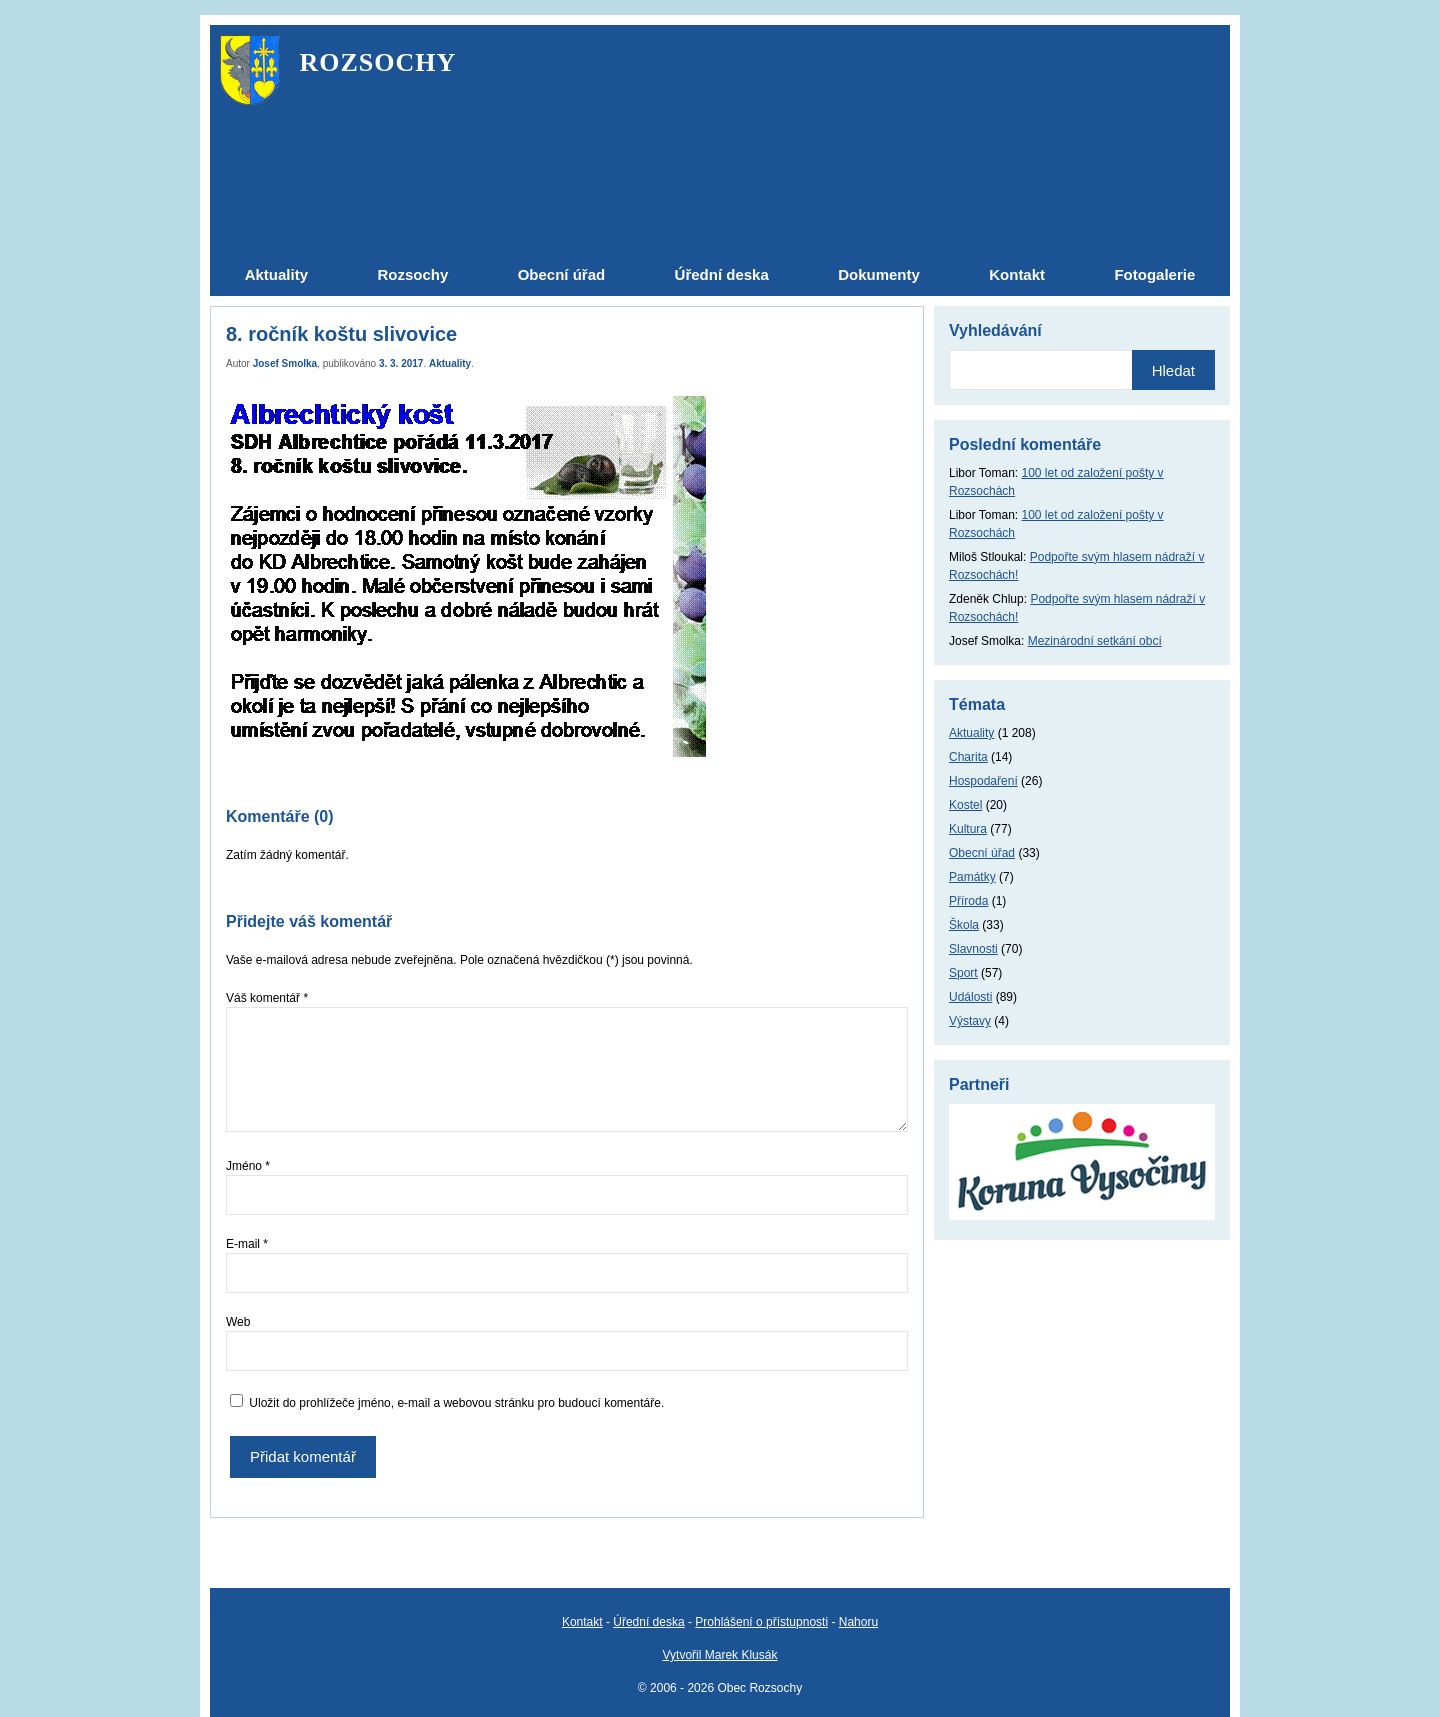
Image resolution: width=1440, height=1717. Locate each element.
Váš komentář (267, 998)
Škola (964, 925)
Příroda (968, 901)
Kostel (965, 805)
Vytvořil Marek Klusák (720, 1655)
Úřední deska (648, 1622)
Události (970, 997)
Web (238, 1322)
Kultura (968, 829)
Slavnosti (973, 949)
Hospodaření (983, 781)
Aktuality (450, 363)
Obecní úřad (982, 853)
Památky (972, 877)
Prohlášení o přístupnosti (761, 1622)
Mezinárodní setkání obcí (1095, 641)
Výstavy (970, 1021)
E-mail (247, 1244)
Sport (963, 973)
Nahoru (858, 1622)
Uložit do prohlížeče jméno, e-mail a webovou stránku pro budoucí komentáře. (456, 1403)
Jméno (248, 1166)
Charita (968, 757)
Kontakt (582, 1622)
